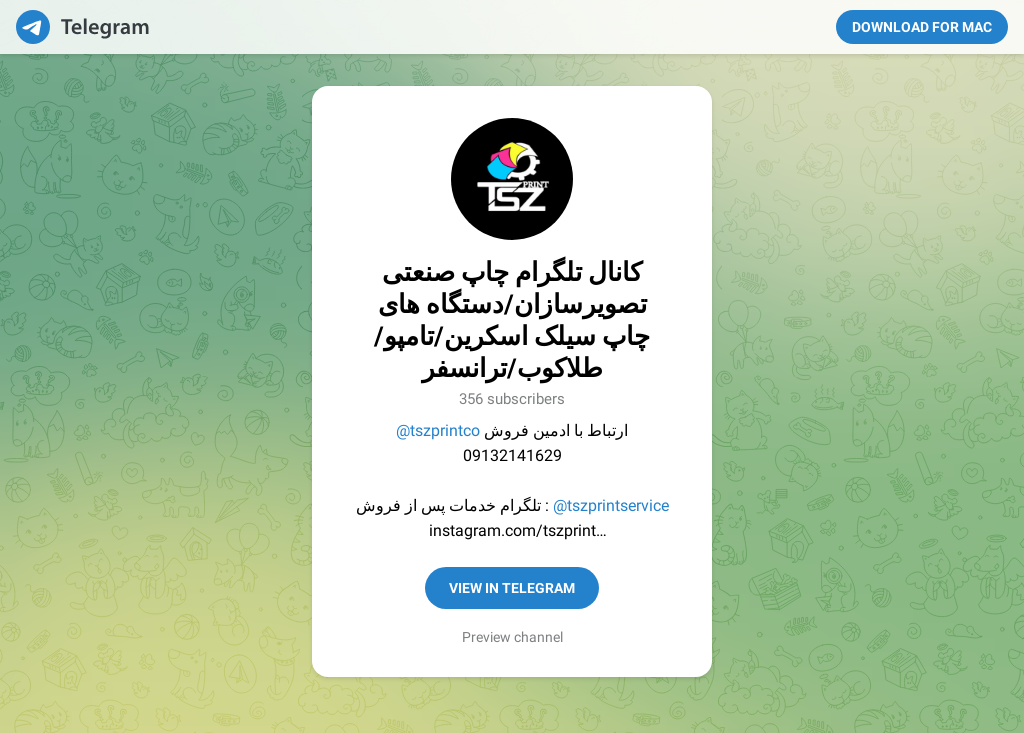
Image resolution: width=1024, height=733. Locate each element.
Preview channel (512, 637)
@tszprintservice (611, 505)
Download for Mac (922, 27)
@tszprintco (438, 430)
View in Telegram (512, 588)
